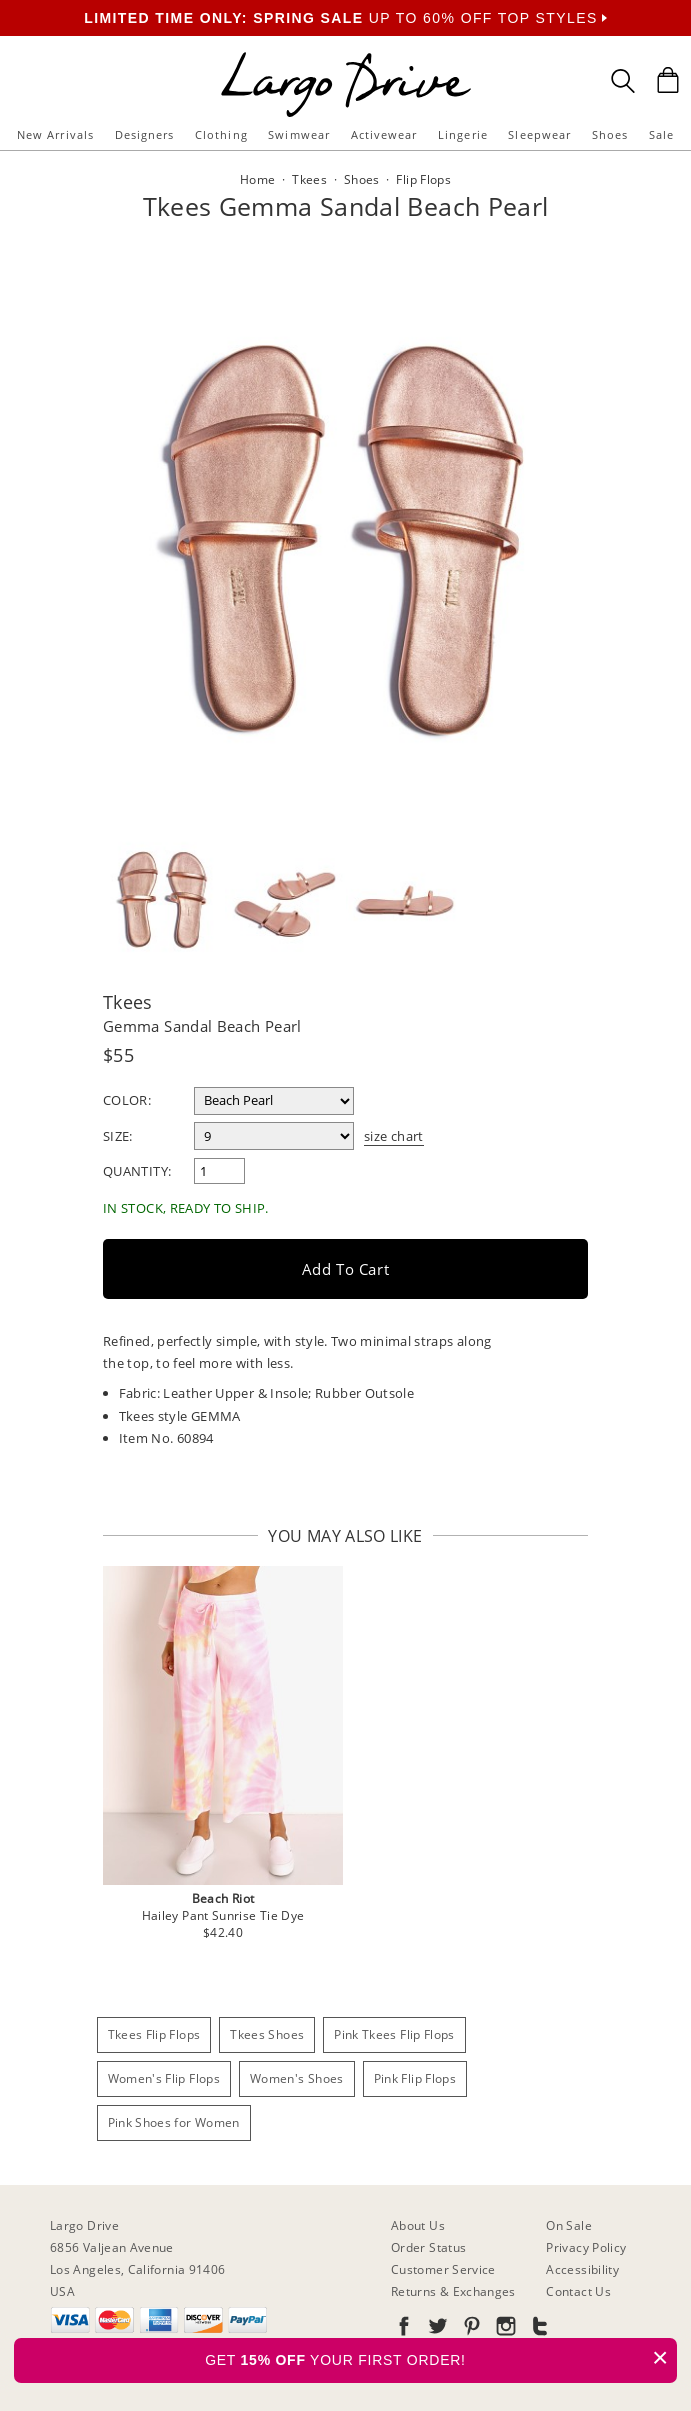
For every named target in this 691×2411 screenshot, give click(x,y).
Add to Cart (346, 1269)
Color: (127, 1100)
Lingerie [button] (463, 134)
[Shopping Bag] (668, 80)
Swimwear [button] (299, 134)
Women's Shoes (297, 2078)
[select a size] (274, 1136)
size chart (394, 1136)
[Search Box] (623, 81)
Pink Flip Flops (415, 2078)
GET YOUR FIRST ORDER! (441, 2357)
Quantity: (137, 1171)
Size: (118, 1136)
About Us (418, 2225)
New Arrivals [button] (55, 134)
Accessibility (582, 2269)
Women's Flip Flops (164, 2078)
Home (257, 179)
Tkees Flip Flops (154, 2034)
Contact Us (578, 2291)
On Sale (569, 2225)
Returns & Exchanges (453, 2291)
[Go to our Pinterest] (470, 2329)
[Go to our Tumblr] (538, 2329)
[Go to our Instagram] (504, 2329)
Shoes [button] (610, 134)
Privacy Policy (586, 2247)
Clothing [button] (221, 134)
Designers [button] (145, 134)
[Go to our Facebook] (404, 2329)
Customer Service (443, 2269)
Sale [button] (661, 134)
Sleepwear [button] (539, 134)
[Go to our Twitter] (436, 2329)
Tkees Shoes (267, 2034)
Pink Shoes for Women (174, 2122)
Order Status (428, 2247)
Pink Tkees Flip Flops (394, 2034)
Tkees (128, 1002)
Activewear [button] (384, 134)
